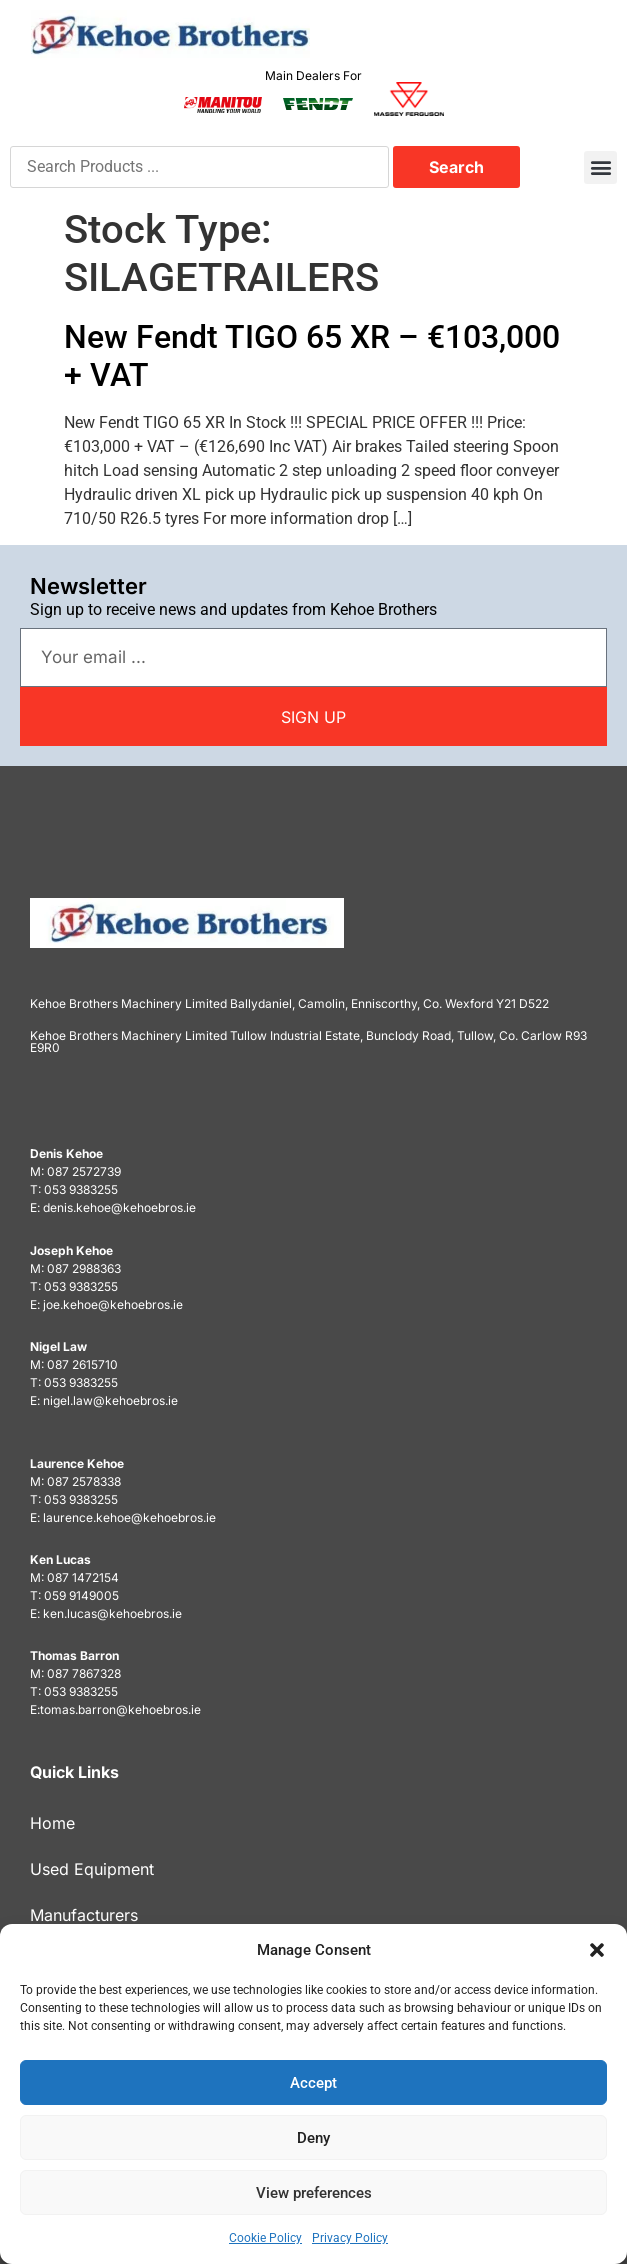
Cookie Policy (265, 2238)
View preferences (314, 2193)
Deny (313, 2138)
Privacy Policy (350, 2238)
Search (456, 167)
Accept (313, 2083)
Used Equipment (92, 1869)
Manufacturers (84, 1915)
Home (52, 1823)
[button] (597, 1950)
